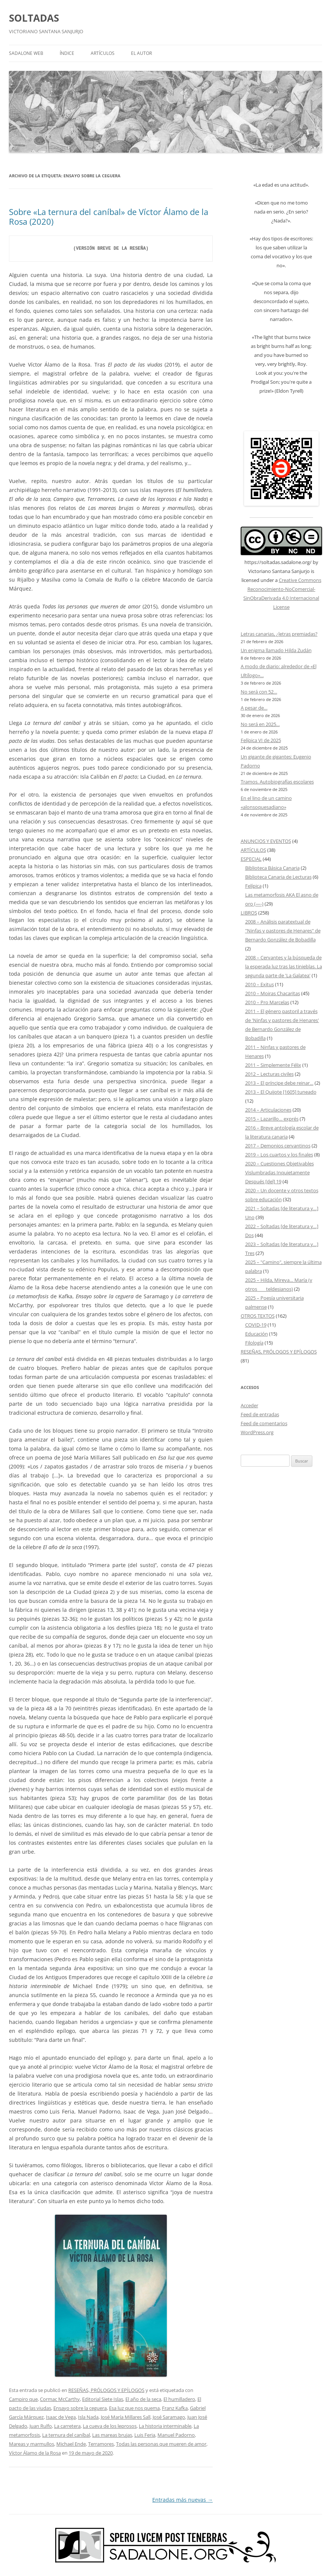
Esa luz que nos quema (134, 2408)
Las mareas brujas (112, 2435)
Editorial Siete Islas (102, 2399)
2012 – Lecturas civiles (269, 1074)
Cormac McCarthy (60, 2399)
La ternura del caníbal (66, 2435)
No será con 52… (259, 691)
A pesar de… (254, 707)
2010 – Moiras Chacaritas (272, 993)
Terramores (101, 2443)
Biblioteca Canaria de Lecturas (278, 876)
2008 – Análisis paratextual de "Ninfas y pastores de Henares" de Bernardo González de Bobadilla (283, 930)
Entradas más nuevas (182, 2499)
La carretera (67, 2426)
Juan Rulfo (40, 2426)
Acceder (249, 1405)
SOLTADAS (34, 18)
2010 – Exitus (259, 984)
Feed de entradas (260, 1414)
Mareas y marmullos (31, 2443)
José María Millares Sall (125, 2417)
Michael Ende (71, 2443)
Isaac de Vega (61, 2417)
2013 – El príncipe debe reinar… (279, 1083)
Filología (254, 1342)
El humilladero (179, 2399)
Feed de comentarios (264, 1423)
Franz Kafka (175, 2408)
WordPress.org (257, 1432)
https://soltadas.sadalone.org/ (278, 562)
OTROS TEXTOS (258, 1315)
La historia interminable (165, 2426)
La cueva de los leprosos (110, 2426)
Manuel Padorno (176, 2435)
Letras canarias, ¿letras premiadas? (279, 633)
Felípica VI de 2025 (261, 740)
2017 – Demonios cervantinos (277, 1145)
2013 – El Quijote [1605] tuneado (280, 1091)
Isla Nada (88, 2417)
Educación (256, 1333)
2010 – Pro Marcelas (267, 1002)
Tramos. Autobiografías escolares (277, 781)
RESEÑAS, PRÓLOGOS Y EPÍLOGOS (106, 2390)
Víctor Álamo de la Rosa (35, 2452)
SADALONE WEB (26, 53)
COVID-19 (255, 1324)
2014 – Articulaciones (268, 1109)
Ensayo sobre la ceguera (80, 2408)
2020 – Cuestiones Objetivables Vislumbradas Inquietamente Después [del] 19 (279, 1172)
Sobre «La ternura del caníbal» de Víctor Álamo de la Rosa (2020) (108, 216)
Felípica (253, 885)
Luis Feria (144, 2435)
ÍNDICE (67, 53)
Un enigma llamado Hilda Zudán (276, 650)
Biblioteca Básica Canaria (272, 868)
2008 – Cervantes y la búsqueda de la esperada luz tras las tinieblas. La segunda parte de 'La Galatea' (283, 966)
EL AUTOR (141, 53)
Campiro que (23, 2399)
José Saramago (169, 2417)
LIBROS (249, 912)
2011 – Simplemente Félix (273, 1065)
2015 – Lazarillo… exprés (272, 1118)
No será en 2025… (260, 724)
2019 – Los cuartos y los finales (279, 1154)
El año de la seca (143, 2399)
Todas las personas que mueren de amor (161, 2443)
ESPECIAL (251, 859)
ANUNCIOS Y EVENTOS (266, 841)
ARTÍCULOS (103, 53)
